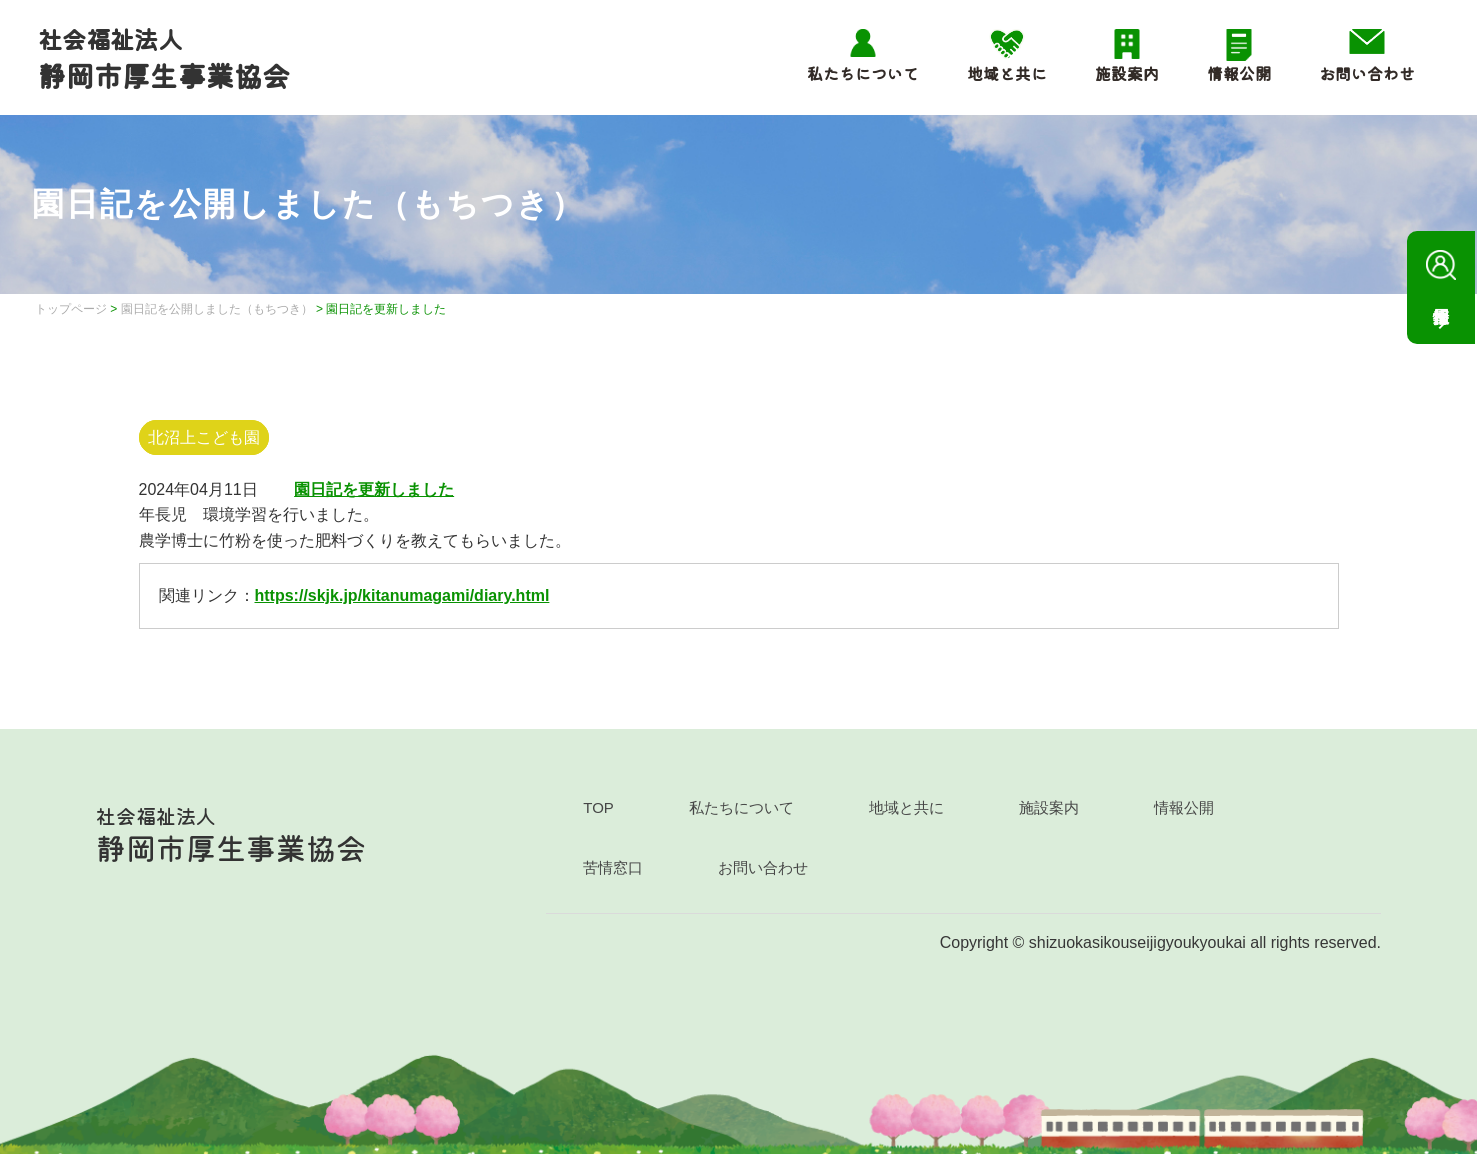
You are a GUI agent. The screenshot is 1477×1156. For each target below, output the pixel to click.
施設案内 (1125, 74)
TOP (598, 809)
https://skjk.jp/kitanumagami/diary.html (402, 597)
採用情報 (1441, 273)
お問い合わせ (1365, 74)
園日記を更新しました (374, 490)
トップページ (71, 311)
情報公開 (1237, 74)
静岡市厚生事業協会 (166, 59)
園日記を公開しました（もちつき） (217, 311)
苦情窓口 (613, 869)
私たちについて (861, 74)
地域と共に (1005, 74)
